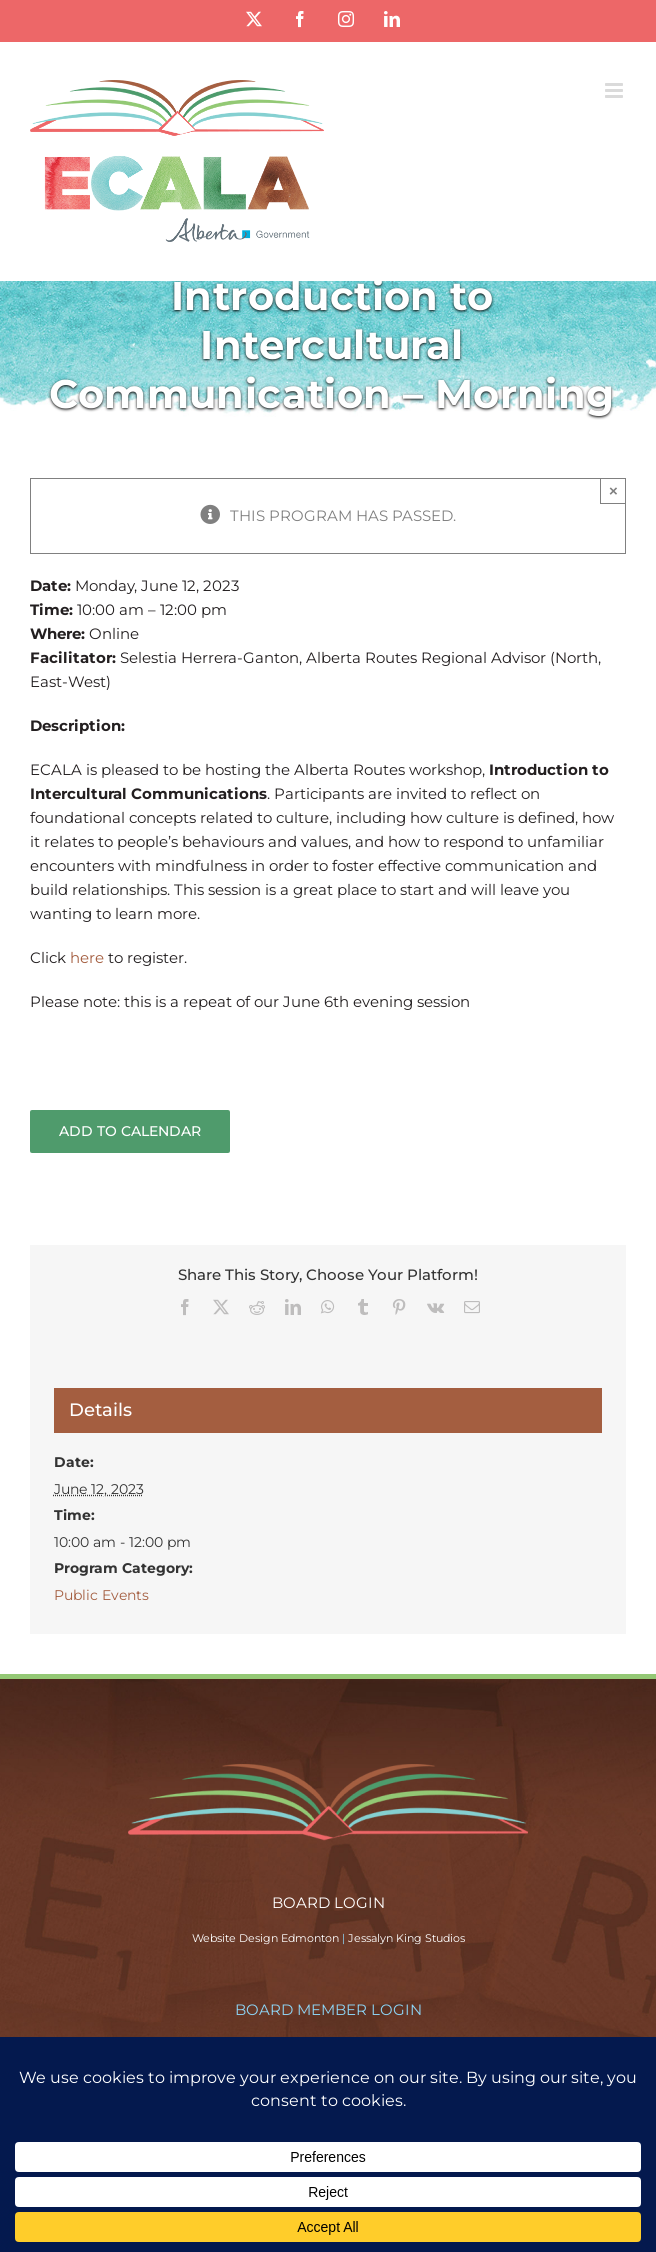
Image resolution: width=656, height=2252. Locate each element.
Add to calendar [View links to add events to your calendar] (130, 1131)
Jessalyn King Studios (406, 1938)
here (89, 957)
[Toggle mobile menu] (615, 90)
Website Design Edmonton (265, 1938)
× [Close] (613, 490)
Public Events (101, 1595)
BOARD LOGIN (328, 1902)
